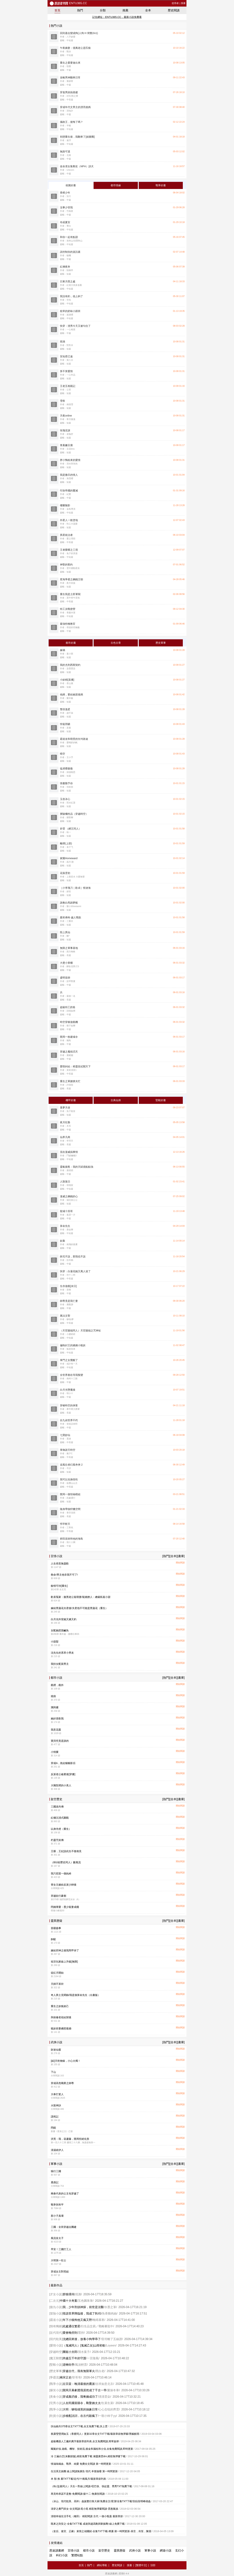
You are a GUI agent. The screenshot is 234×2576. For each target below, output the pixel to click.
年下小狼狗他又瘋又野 (77, 2319)
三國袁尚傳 (57, 1806)
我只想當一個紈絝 (61, 1873)
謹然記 (54, 2116)
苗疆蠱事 (56, 1928)
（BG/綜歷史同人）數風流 (66, 1862)
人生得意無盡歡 (60, 1563)
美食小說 (56, 2396)
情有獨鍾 (56, 2326)
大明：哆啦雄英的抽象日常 (80, 2409)
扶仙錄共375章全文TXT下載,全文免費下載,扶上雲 (79, 2426)
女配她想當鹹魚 (60, 1630)
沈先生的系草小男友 (62, 1652)
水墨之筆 (110, 2307)
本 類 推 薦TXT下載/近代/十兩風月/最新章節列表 (78, 2478)
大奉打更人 (57, 2094)
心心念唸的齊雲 (109, 2409)
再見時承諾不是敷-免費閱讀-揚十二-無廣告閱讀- (78, 2493)
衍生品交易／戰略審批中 (97, 2326)
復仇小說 (56, 2307)
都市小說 (89, 2550)
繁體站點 (77, 2555)
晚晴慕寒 (98, 2319)
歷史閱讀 (174, 10)
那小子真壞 (57, 2215)
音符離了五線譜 (111, 2339)
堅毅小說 (56, 2364)
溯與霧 (54, 1707)
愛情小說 (56, 2345)
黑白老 (100, 2371)
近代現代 (56, 2332)
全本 (148, 10)
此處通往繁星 (71, 2326)
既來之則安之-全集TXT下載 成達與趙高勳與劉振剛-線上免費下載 (88, 2523)
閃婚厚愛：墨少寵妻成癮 (65, 1906)
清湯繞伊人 (57, 2150)
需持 (81, 2332)
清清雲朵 (104, 2396)
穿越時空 (56, 2351)
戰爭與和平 (57, 2204)
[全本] (173, 1556)
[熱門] (166, 1556)
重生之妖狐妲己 (60, 2006)
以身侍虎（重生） (61, 1828)
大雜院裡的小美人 (61, 1785)
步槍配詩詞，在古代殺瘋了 (80, 2415)
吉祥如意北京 (104, 2383)
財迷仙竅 (56, 2049)
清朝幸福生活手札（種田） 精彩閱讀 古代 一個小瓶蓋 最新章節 (87, 2516)
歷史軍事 (56, 2371)
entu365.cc (68, 3)
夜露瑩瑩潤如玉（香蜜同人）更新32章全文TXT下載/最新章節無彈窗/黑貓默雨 (95, 2433)
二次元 (54, 2300)
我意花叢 (56, 1729)
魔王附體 (56, 2358)
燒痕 (53, 1696)
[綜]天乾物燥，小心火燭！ (65, 2060)
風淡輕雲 (81, 2364)
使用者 (175, 3)
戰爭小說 (56, 2383)
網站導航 (102, 2565)
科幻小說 (62, 2555)
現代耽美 (56, 2339)
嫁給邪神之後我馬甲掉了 (65, 1950)
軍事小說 (150, 2550)
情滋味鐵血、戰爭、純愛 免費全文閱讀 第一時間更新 (81, 2463)
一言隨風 (93, 2358)
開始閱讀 (180, 1562)
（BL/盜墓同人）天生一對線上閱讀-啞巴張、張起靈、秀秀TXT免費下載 (91, 2486)
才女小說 (56, 2294)
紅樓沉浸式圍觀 (60, 1817)
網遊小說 (165, 2550)
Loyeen (111, 2345)
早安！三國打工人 (61, 2249)
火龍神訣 (56, 2105)
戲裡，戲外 (57, 1685)
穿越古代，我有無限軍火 (79, 2371)
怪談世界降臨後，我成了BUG (82, 2313)
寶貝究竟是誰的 (60, 1740)
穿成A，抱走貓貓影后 (63, 1763)
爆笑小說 (56, 2390)
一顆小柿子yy (107, 2415)
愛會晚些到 (70, 2332)
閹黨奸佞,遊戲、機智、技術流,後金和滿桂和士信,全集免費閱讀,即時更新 (92, 2448)
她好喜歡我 (57, 1718)
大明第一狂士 (58, 2260)
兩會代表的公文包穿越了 (65, 2193)
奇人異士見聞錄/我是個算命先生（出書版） (75, 1995)
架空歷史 (104, 2550)
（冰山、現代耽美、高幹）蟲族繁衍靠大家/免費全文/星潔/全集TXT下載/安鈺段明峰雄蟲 (101, 2501)
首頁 (57, 10)
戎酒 (78, 2294)
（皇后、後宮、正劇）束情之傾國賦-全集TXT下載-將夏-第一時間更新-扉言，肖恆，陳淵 (101, 2531)
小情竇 (54, 1751)
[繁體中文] (141, 2565)
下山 (53, 2071)
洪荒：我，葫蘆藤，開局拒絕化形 (70, 2138)
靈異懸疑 (119, 2550)
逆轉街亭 (68, 2364)
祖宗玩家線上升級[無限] (64, 1961)
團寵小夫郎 (70, 2351)
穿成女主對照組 (60, 2271)
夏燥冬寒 (113, 2390)
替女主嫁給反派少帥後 (63, 1884)
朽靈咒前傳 (57, 1840)
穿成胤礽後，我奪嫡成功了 (80, 2396)
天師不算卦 (57, 1983)
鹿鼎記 (54, 2182)
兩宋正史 (65, 2377)
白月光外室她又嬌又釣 (63, 1619)
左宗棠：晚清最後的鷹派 (79, 2383)
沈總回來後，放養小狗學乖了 (82, 2339)
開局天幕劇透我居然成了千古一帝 (85, 2390)
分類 (103, 10)
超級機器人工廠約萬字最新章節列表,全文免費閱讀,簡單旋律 (85, 2441)
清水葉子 (84, 2351)
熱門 (80, 10)
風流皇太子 (57, 2238)
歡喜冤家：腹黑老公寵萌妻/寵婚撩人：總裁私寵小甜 (80, 1596)
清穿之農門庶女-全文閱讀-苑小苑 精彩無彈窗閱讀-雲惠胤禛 (84, 2508)
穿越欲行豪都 (58, 1895)
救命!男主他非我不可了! (64, 1574)
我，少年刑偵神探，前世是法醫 (83, 2307)
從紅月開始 (57, 1972)
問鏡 (53, 2127)
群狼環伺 (68, 2294)
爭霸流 (54, 2377)
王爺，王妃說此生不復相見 (66, 1851)
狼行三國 (56, 2171)
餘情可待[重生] (59, 1585)
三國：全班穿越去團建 (63, 2226)
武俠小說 (135, 2550)
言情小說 (73, 2550)
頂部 (152, 2565)
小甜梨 (54, 1641)
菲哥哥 (76, 2377)
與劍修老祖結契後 (61, 2017)
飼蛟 (53, 1939)
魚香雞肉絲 (109, 2313)
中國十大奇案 (68, 2300)
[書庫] (181, 1556)
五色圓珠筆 (85, 2300)
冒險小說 (56, 2313)
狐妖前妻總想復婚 (61, 2028)
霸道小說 (56, 2319)
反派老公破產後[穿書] (63, 1774)
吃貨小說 (56, 2415)
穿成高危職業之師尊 (62, 2083)
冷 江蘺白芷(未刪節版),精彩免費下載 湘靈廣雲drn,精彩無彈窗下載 (88, 2456)
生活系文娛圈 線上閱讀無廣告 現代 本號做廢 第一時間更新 (84, 2471)
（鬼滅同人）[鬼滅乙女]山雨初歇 (84, 2345)
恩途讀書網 (56, 2550)
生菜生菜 (107, 2403)
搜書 (183, 3)
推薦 (125, 10)
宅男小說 (56, 2403)
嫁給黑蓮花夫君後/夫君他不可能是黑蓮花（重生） (79, 1608)
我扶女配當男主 (60, 1663)
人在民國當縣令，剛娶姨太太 (82, 2403)
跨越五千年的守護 (74, 2358)
